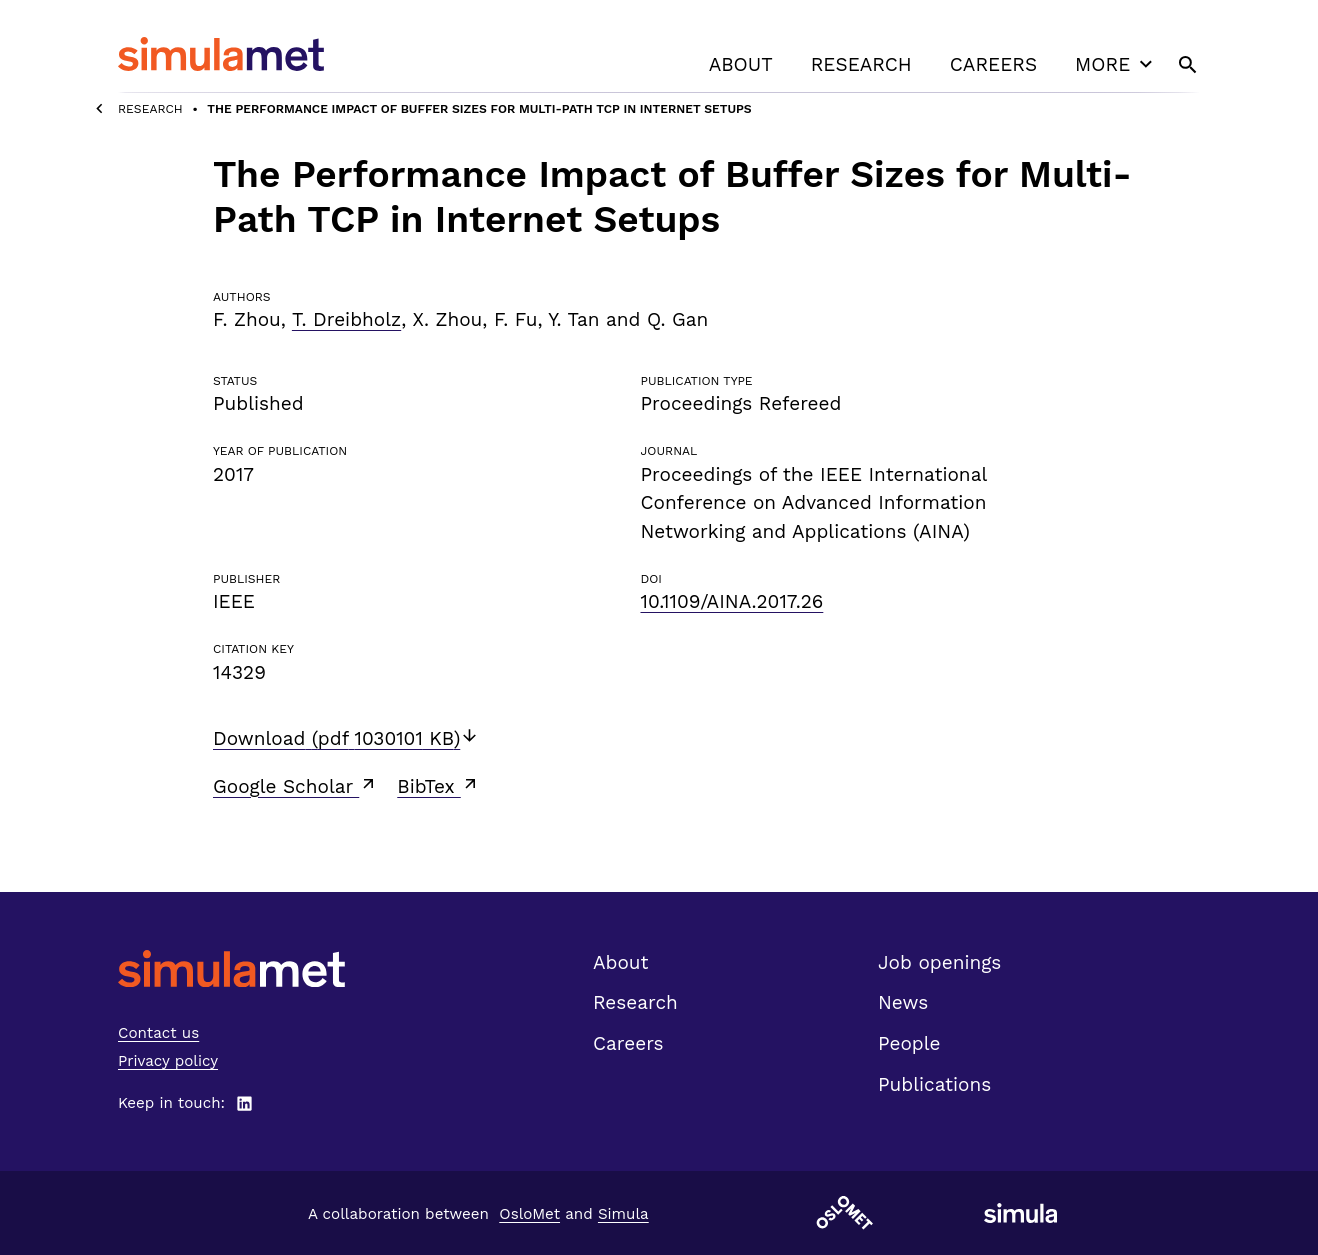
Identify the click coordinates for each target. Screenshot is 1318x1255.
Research (861, 64)
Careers (993, 64)
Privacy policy (168, 1061)
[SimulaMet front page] (231, 968)
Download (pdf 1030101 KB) (346, 738)
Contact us (158, 1033)
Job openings (939, 962)
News (903, 1002)
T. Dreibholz (346, 319)
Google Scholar (295, 786)
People (909, 1043)
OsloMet (529, 1214)
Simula (623, 1214)
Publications (934, 1084)
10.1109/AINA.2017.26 (731, 601)
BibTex (438, 786)
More (1116, 64)
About (741, 64)
